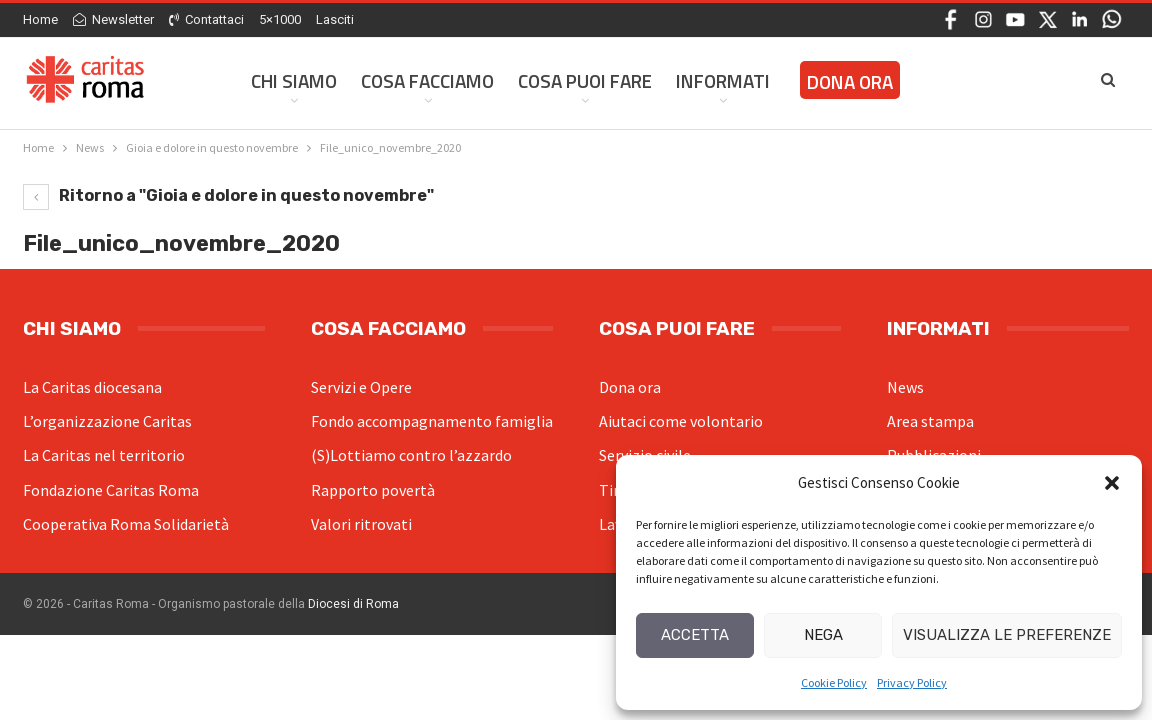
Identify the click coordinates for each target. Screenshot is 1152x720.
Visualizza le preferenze (1007, 635)
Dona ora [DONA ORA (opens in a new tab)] (850, 81)
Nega (823, 635)
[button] (1112, 483)
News (905, 387)
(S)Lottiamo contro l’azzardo (411, 455)
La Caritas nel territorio (104, 455)
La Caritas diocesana (92, 387)
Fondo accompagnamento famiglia (432, 421)
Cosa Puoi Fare (585, 80)
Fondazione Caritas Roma (111, 490)
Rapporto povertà (373, 490)
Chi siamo (294, 80)
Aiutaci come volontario (681, 421)
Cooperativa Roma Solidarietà (126, 524)
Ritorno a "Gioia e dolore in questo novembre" (228, 195)
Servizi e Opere (361, 387)
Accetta (695, 635)
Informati (723, 80)
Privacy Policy (912, 682)
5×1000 (280, 19)
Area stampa (930, 421)
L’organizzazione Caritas (107, 421)
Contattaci (206, 19)
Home (40, 19)
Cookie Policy (834, 682)
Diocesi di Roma (353, 604)
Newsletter (113, 19)
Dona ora (630, 387)
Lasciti (335, 19)
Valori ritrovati (361, 524)
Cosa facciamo (427, 80)
